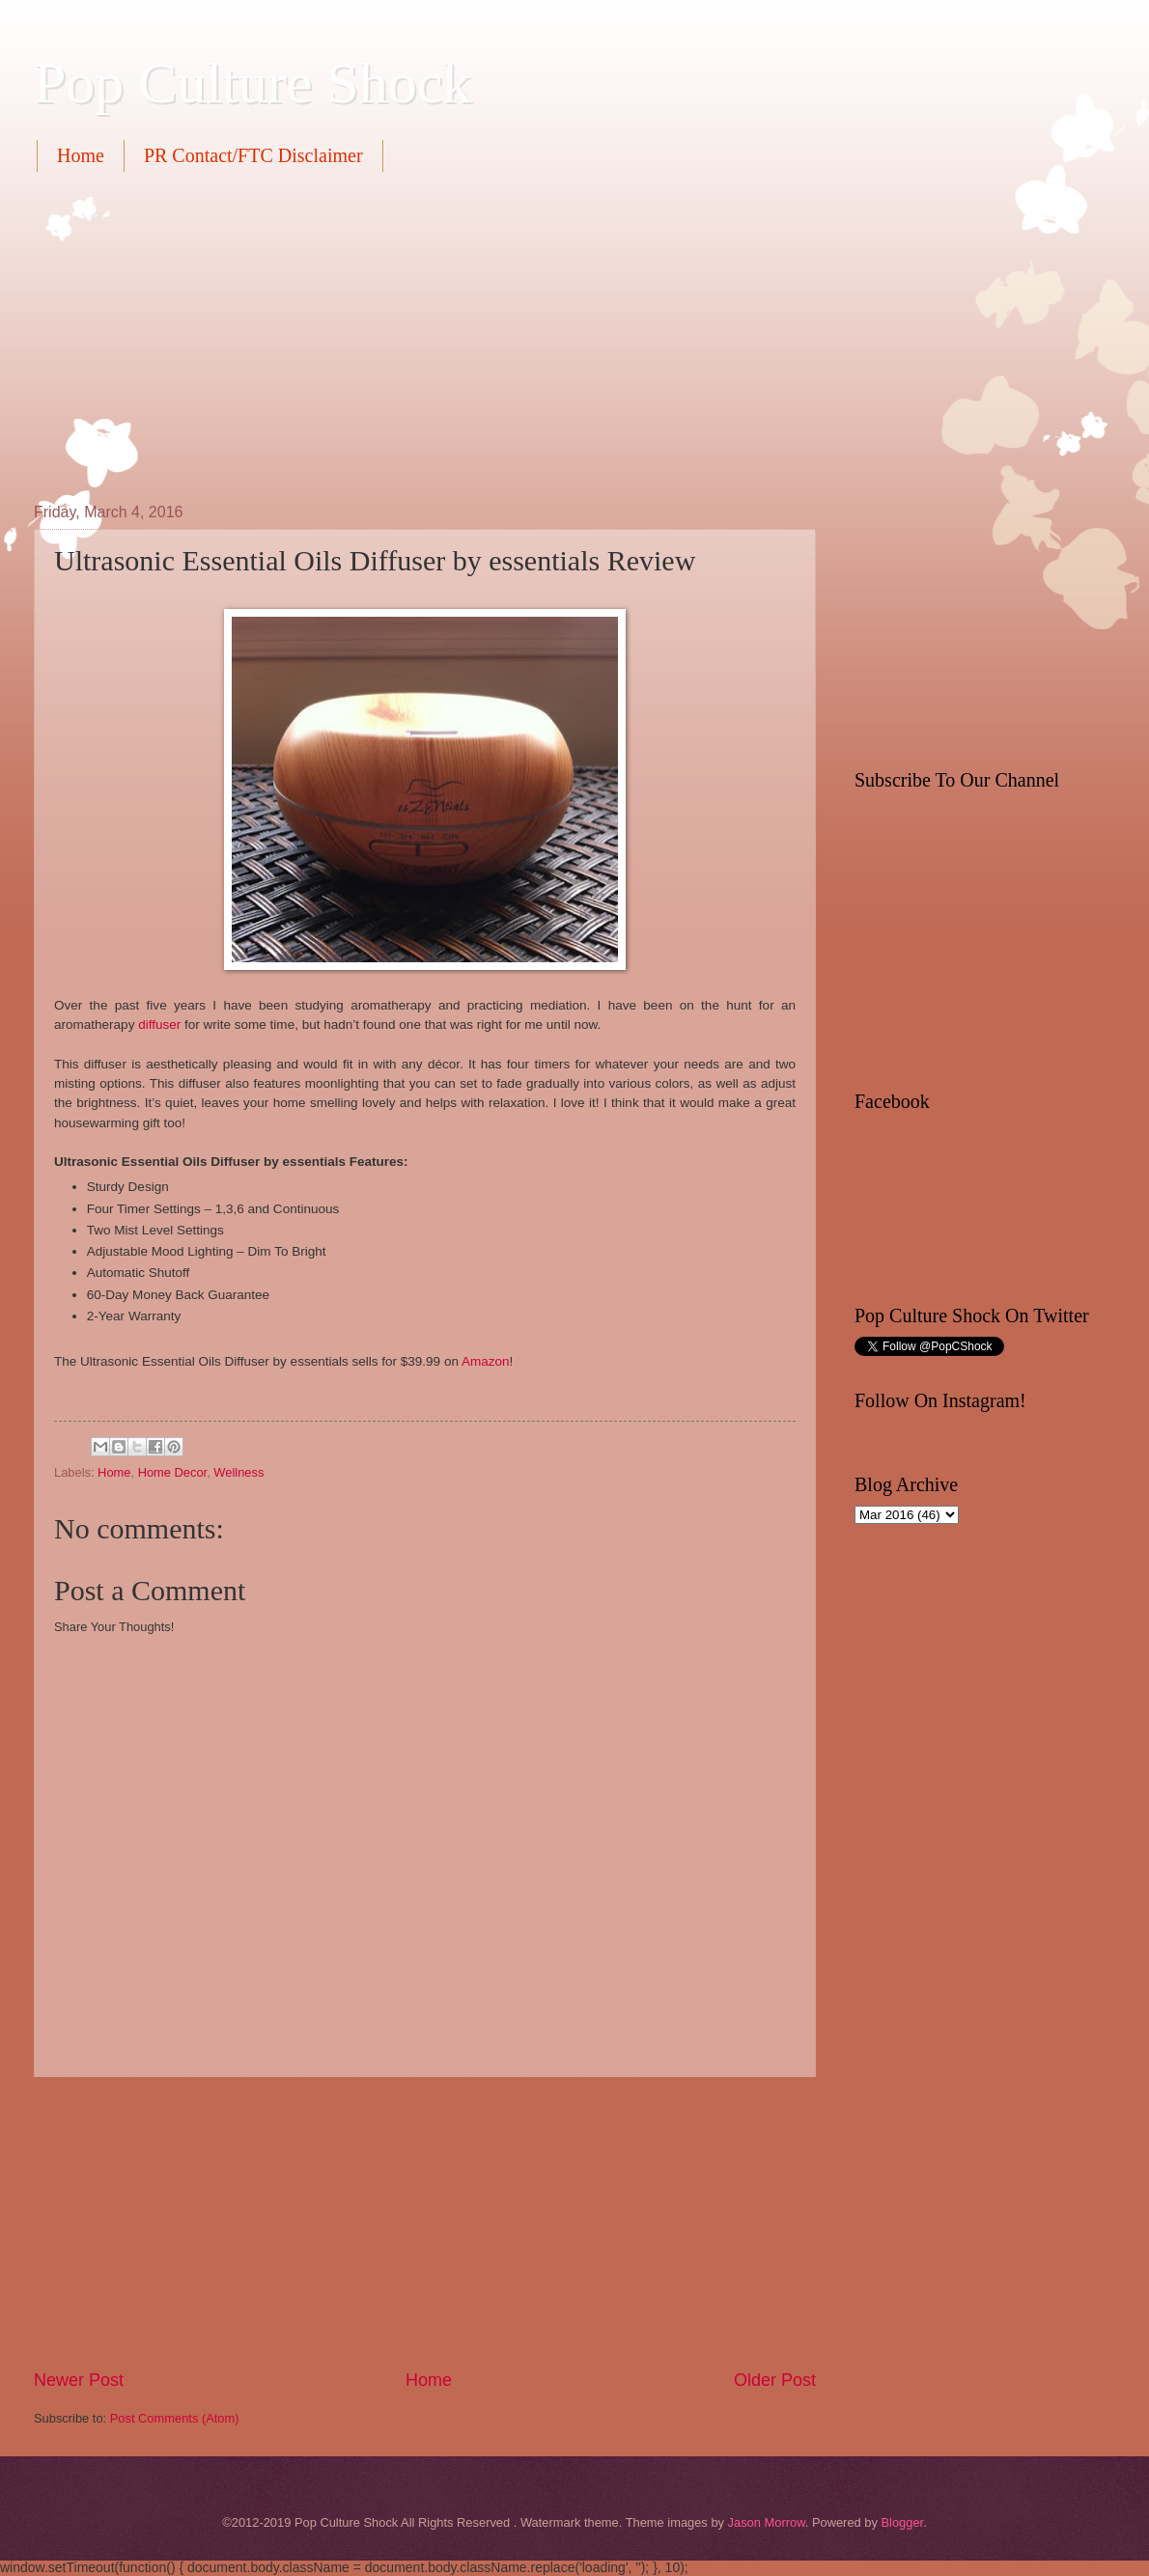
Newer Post (79, 2380)
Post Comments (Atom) (174, 2418)
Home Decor (173, 1472)
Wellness (238, 1472)
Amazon (486, 1361)
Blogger (902, 2522)
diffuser (159, 1024)
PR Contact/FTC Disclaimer (253, 155)
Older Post (775, 2380)
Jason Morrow (766, 2522)
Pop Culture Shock (252, 83)
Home (80, 155)
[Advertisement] (304, 335)
